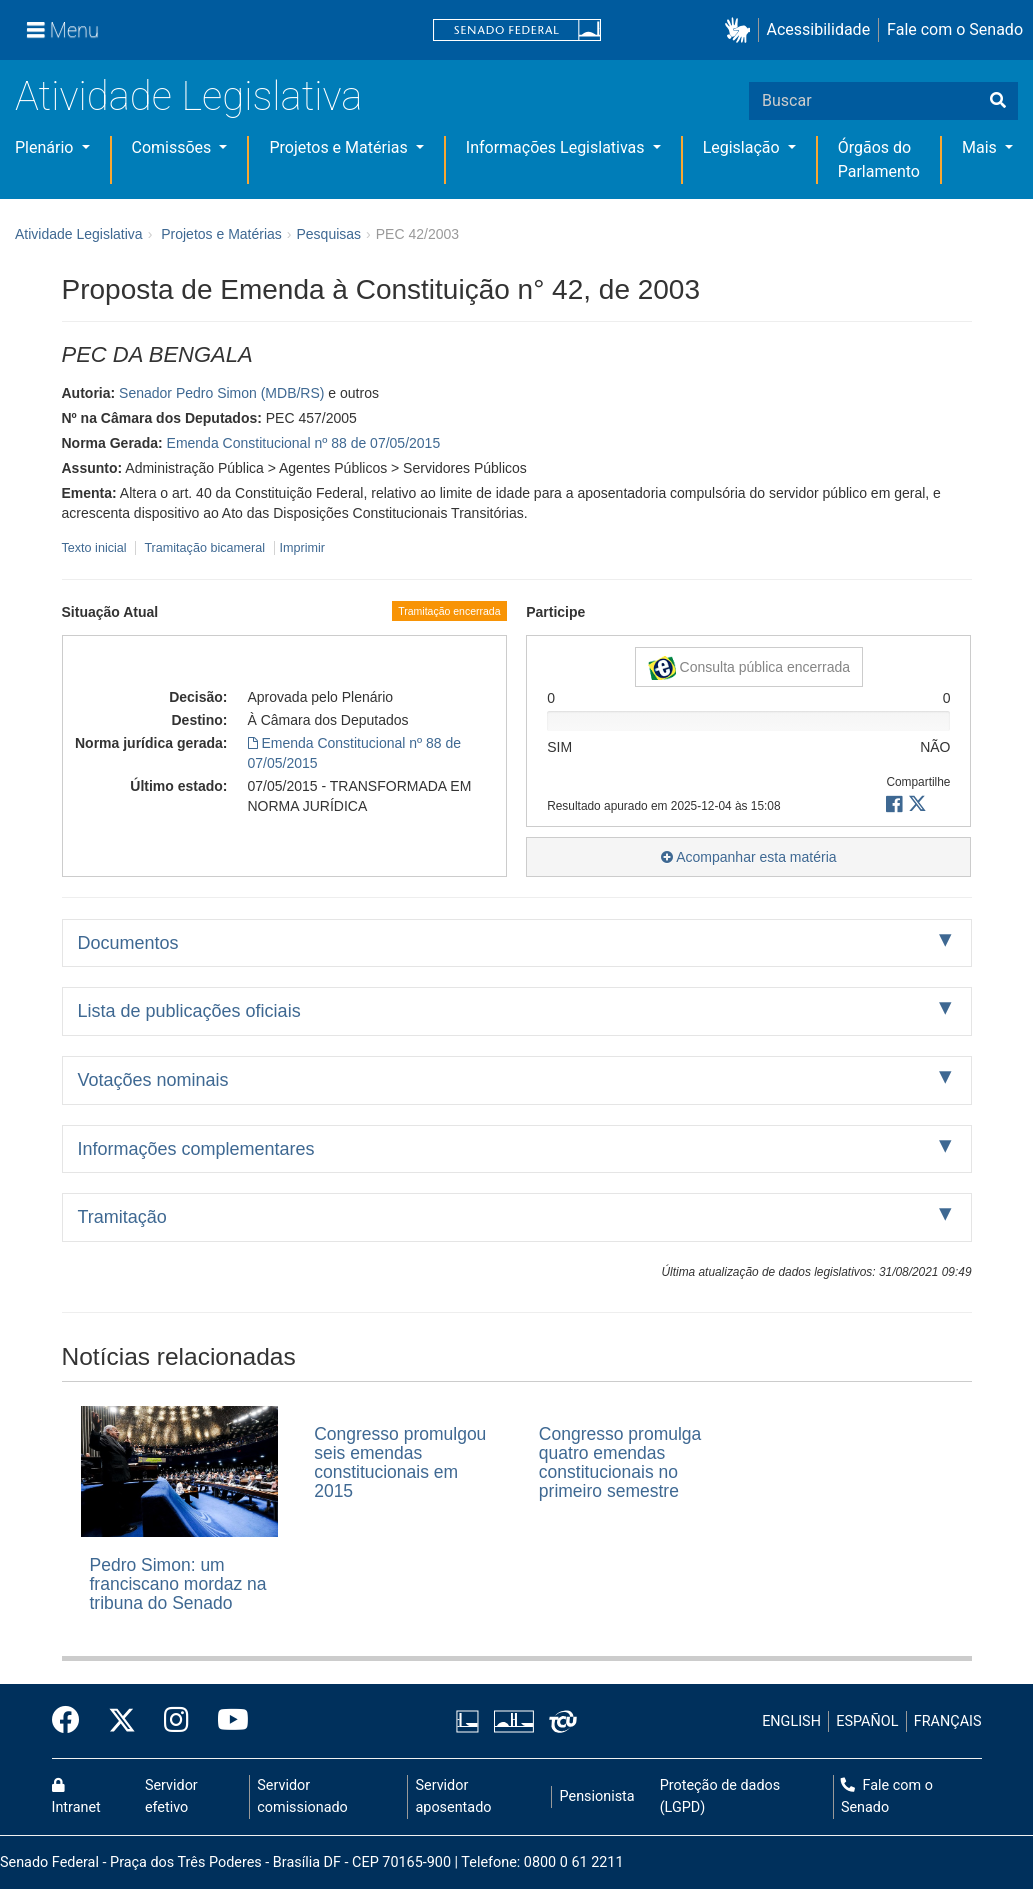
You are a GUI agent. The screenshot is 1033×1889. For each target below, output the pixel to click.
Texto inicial (96, 548)
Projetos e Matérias (340, 147)
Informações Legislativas (557, 147)
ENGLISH (791, 1721)
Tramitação (122, 1217)
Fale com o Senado (955, 29)
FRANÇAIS (948, 1721)
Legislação (743, 147)
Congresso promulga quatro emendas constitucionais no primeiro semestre (620, 1463)
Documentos (128, 943)
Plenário (46, 147)
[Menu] (63, 30)
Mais (981, 147)
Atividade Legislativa (188, 96)
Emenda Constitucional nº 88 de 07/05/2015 (304, 443)
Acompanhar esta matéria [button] (748, 857)
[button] (741, 30)
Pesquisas (328, 234)
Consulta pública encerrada (749, 668)
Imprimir (302, 548)
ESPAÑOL (867, 1721)
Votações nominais (153, 1080)
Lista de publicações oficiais (189, 1011)
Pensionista (597, 1796)
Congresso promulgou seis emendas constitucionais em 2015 (400, 1463)
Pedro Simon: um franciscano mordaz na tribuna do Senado (178, 1584)
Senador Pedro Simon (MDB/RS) (221, 393)
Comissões (174, 147)
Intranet (76, 1797)
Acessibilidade (819, 29)
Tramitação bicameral (204, 548)
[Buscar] (998, 101)
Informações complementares (196, 1149)
